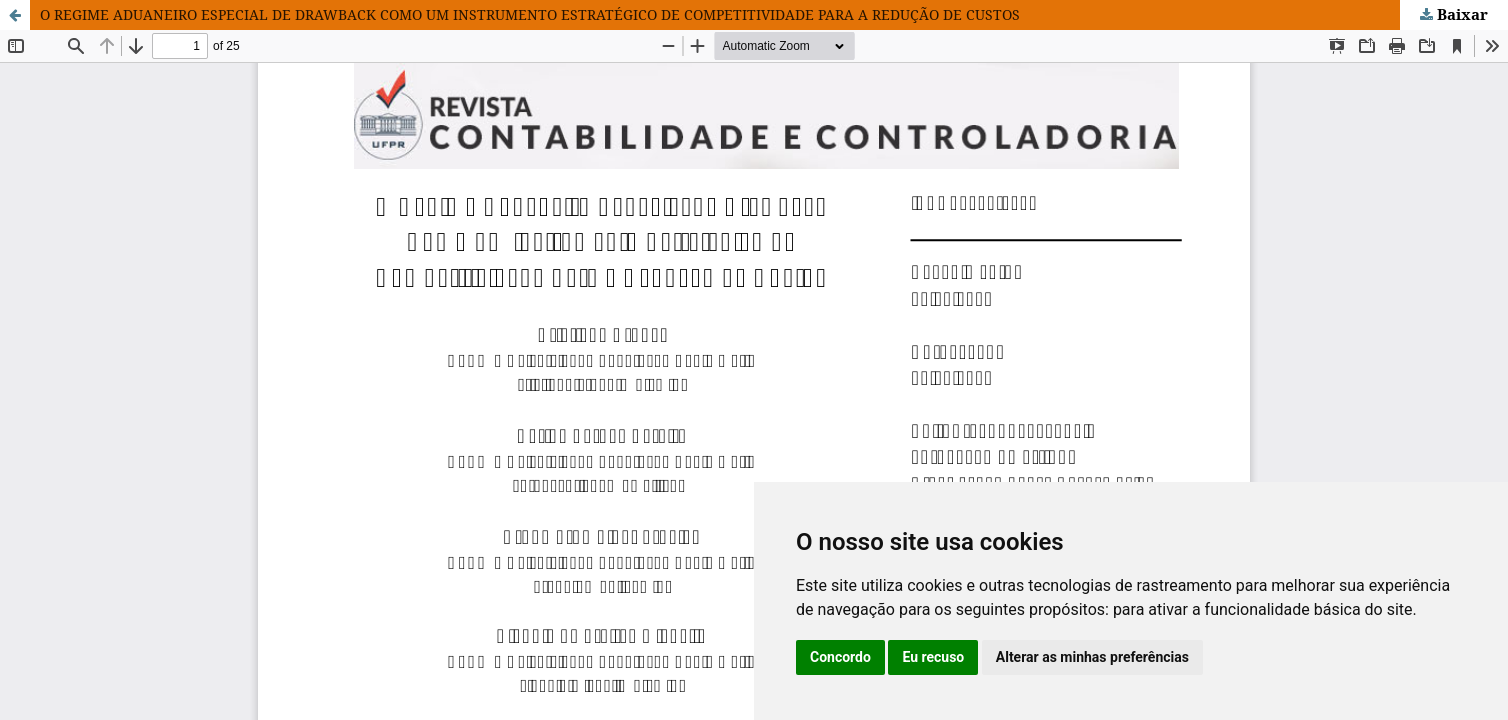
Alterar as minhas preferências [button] (1092, 657)
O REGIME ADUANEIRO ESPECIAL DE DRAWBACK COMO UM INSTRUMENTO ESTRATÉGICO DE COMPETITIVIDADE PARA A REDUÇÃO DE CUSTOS (530, 14)
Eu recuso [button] (933, 657)
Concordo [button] (840, 657)
